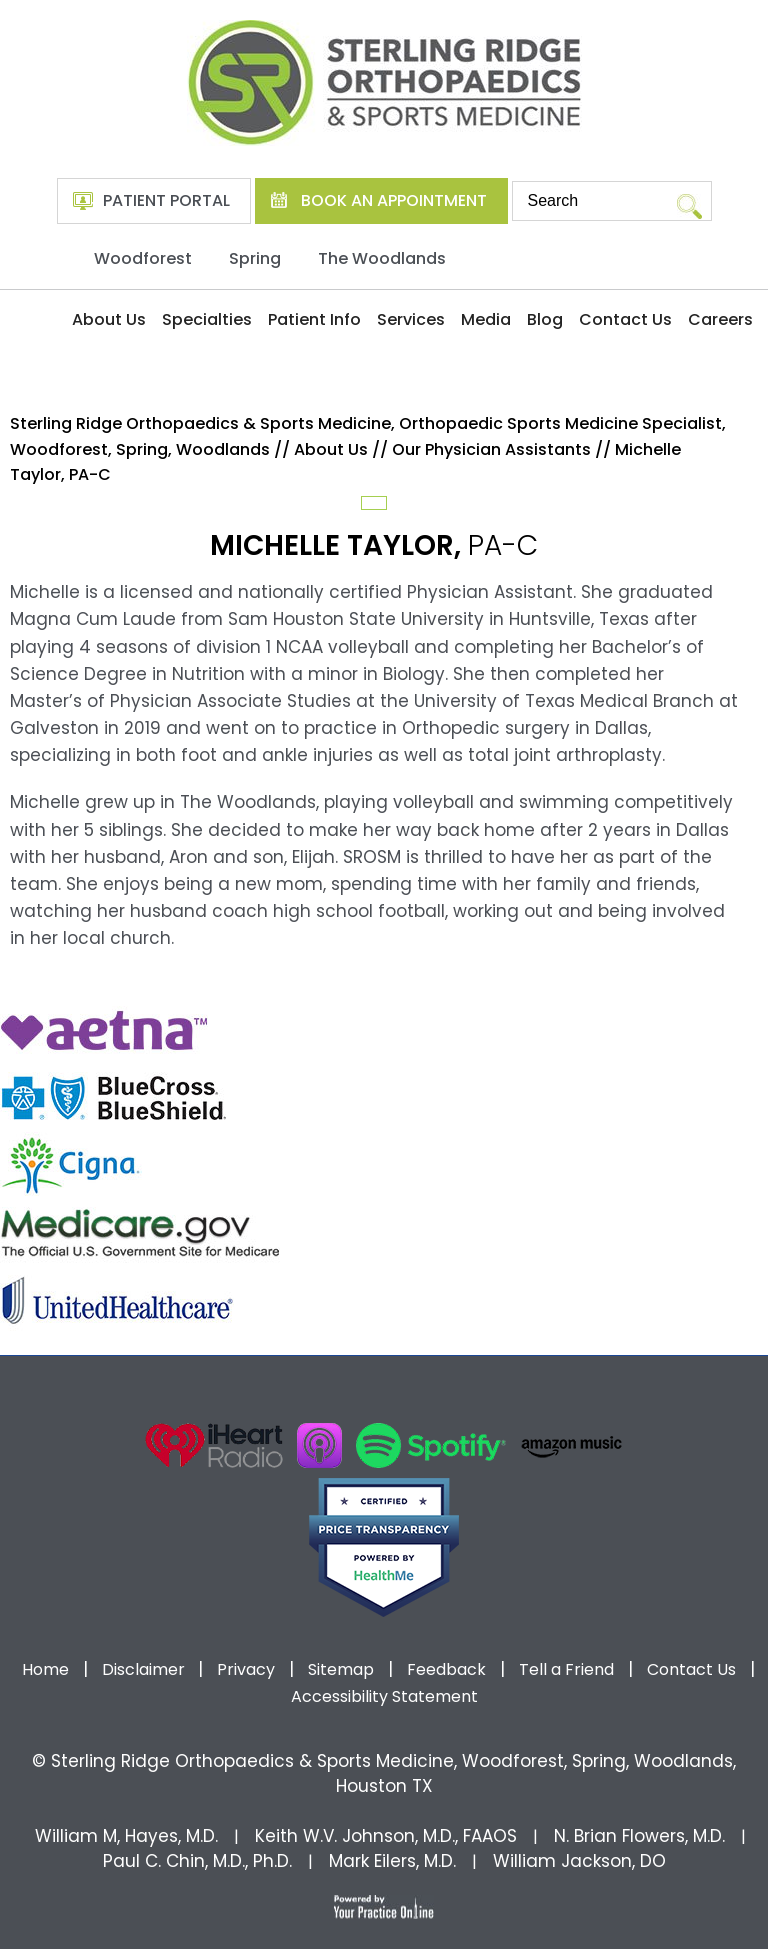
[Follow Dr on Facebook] (304, 1395)
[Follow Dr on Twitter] (344, 1395)
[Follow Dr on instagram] (424, 1395)
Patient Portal (166, 200)
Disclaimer (145, 1669)
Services (411, 319)
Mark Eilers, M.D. (392, 1861)
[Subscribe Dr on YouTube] (384, 1395)
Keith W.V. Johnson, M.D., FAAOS (386, 1836)
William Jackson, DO (579, 1861)
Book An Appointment (394, 200)
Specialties (207, 319)
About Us (109, 319)
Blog (545, 319)
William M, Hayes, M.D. (126, 1836)
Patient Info (314, 319)
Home (36, 321)
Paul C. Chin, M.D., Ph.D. (197, 1861)
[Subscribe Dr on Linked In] (464, 1395)
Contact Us (625, 319)
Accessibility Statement (384, 1696)
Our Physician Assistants (491, 449)
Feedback (446, 1669)
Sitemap (341, 1669)
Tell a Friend (566, 1669)
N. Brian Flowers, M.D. (639, 1836)
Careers (720, 319)
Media (486, 319)
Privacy (246, 1669)
